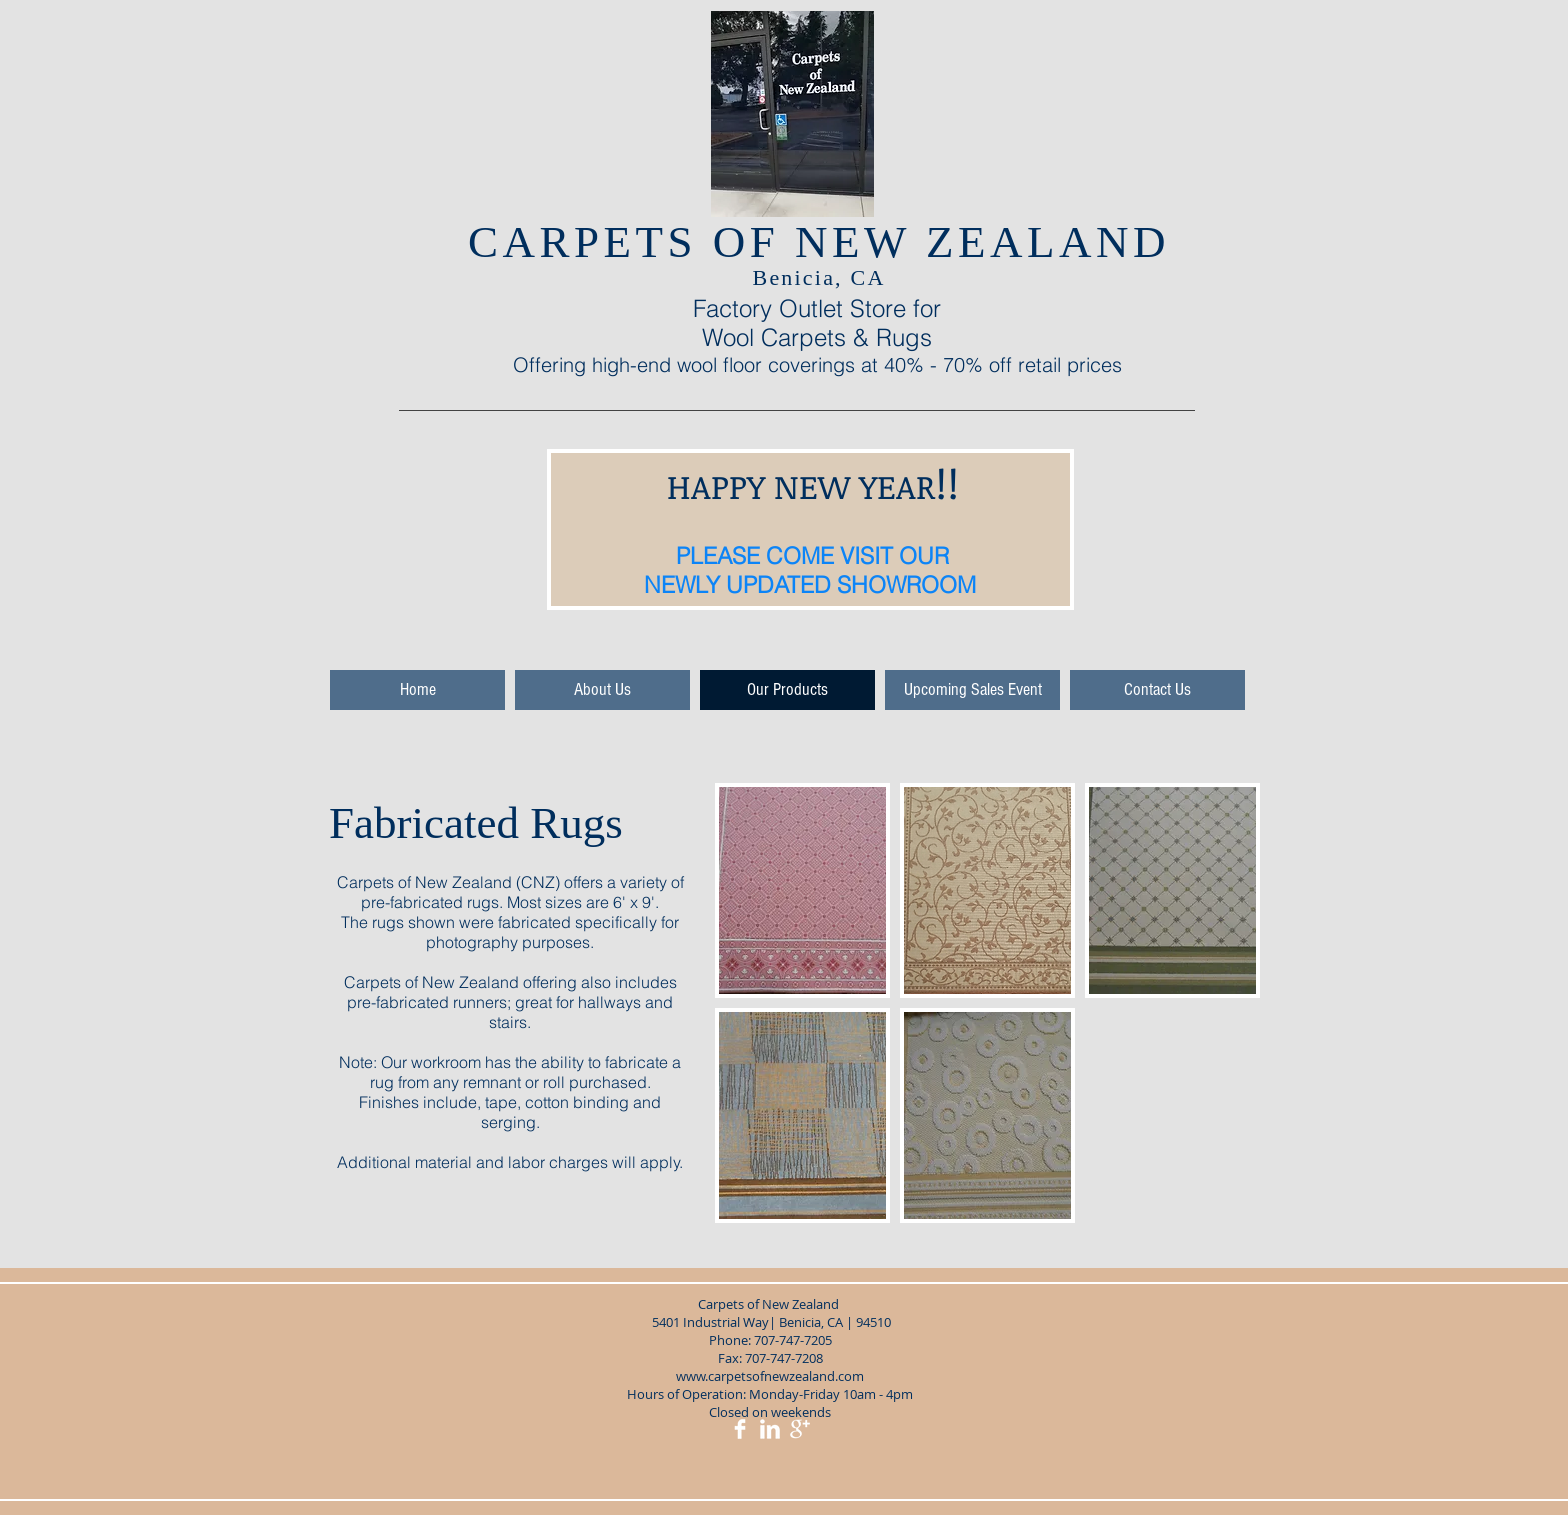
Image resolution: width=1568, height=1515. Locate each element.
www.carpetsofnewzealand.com (770, 1376)
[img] (802, 890)
